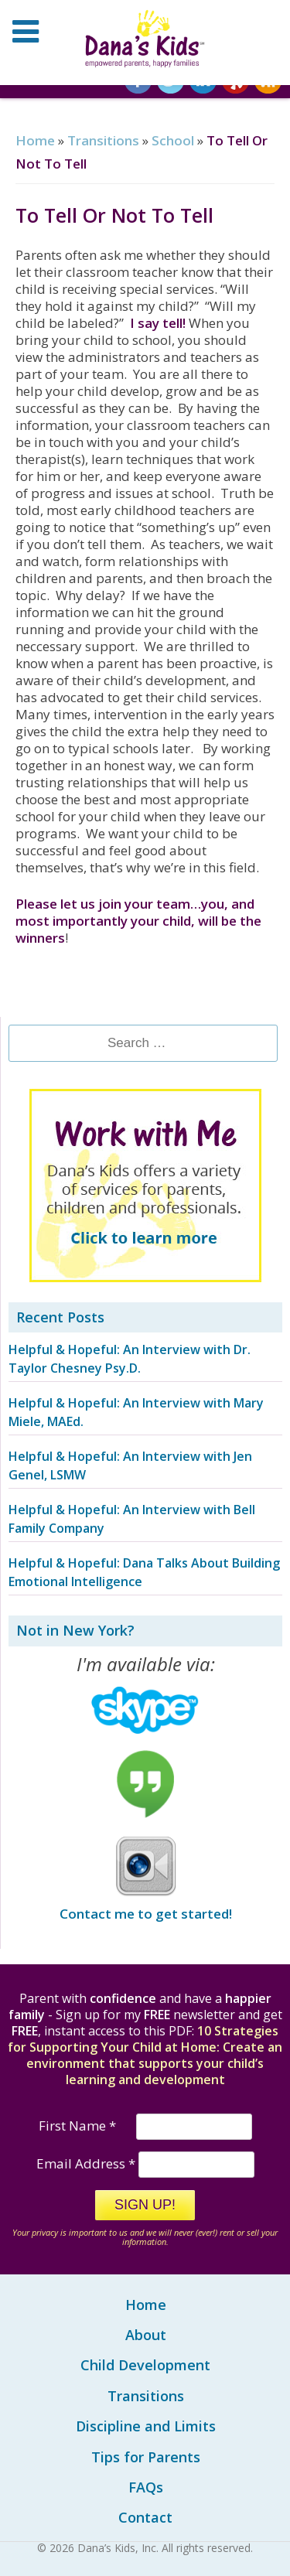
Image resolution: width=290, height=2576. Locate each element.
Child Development (145, 2365)
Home (35, 140)
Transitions (103, 140)
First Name (79, 2125)
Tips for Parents (145, 2457)
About (145, 2334)
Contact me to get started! (146, 1914)
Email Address (87, 2163)
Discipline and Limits (146, 2426)
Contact (145, 2517)
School (173, 140)
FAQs (145, 2487)
